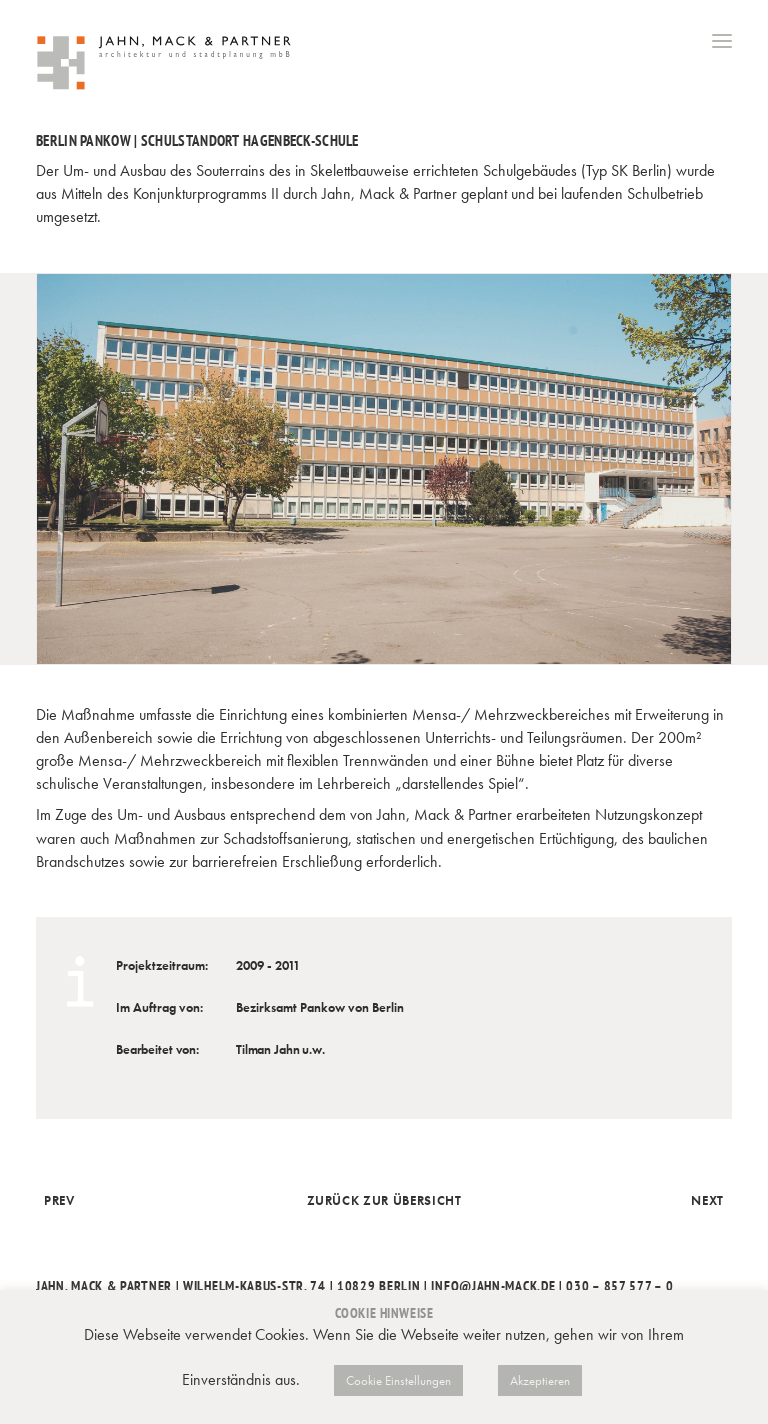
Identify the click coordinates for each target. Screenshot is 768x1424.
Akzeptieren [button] (540, 1380)
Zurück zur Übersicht (384, 1200)
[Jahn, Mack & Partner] (165, 65)
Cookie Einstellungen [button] (398, 1380)
